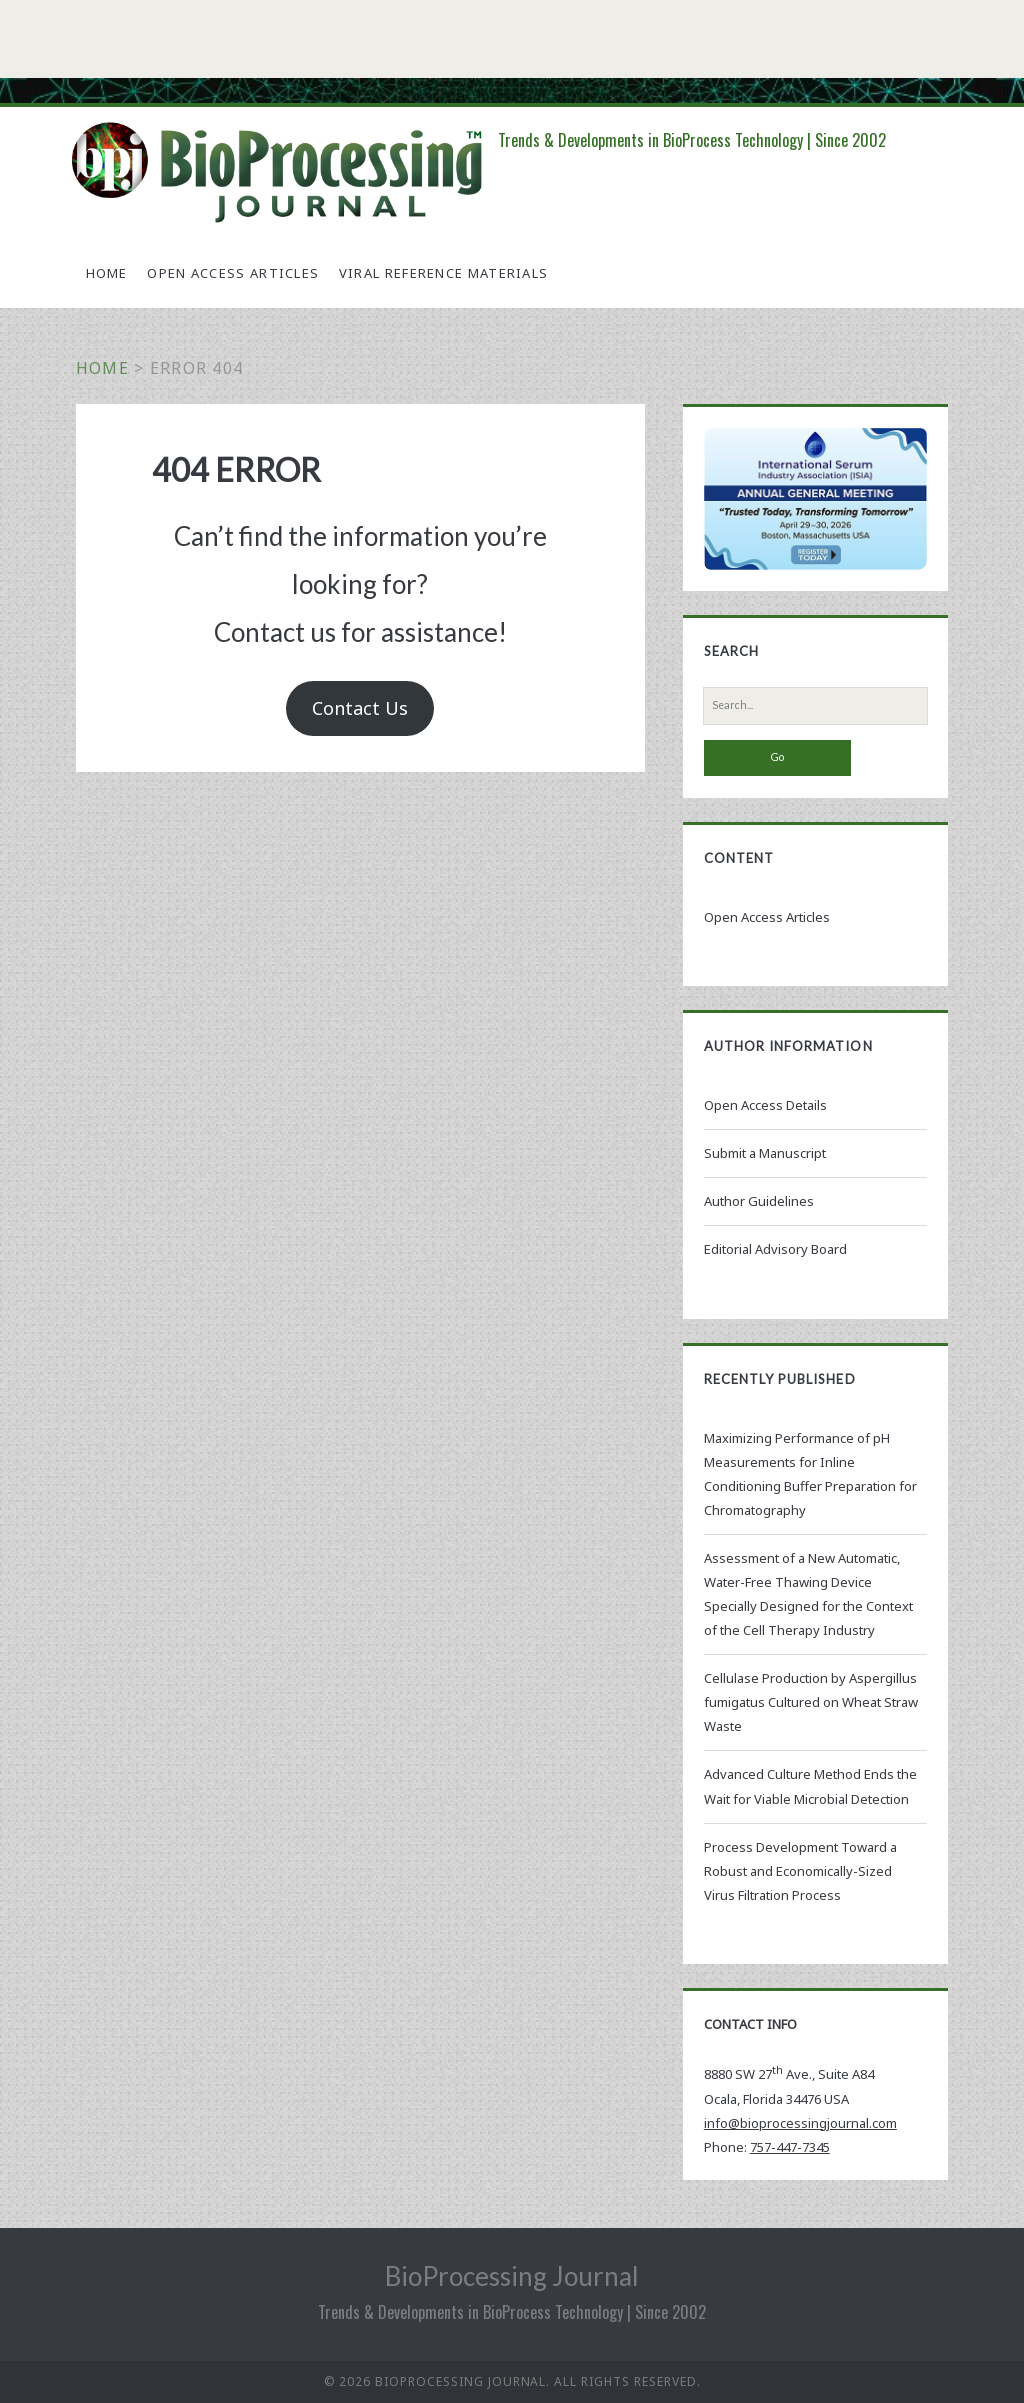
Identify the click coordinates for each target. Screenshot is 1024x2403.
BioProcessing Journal (512, 2276)
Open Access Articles (233, 273)
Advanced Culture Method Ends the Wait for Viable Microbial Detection (810, 1786)
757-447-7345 (790, 2147)
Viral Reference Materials (444, 273)
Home (107, 273)
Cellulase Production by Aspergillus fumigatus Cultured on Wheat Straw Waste (811, 1702)
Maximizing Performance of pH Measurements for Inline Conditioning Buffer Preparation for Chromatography (810, 1474)
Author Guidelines (759, 1201)
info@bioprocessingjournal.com (800, 2123)
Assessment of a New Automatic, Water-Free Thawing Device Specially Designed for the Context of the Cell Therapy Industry (808, 1594)
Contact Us (360, 708)
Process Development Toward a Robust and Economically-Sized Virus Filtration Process (800, 1871)
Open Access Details (765, 1105)
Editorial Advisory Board (775, 1249)
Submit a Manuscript (765, 1153)
